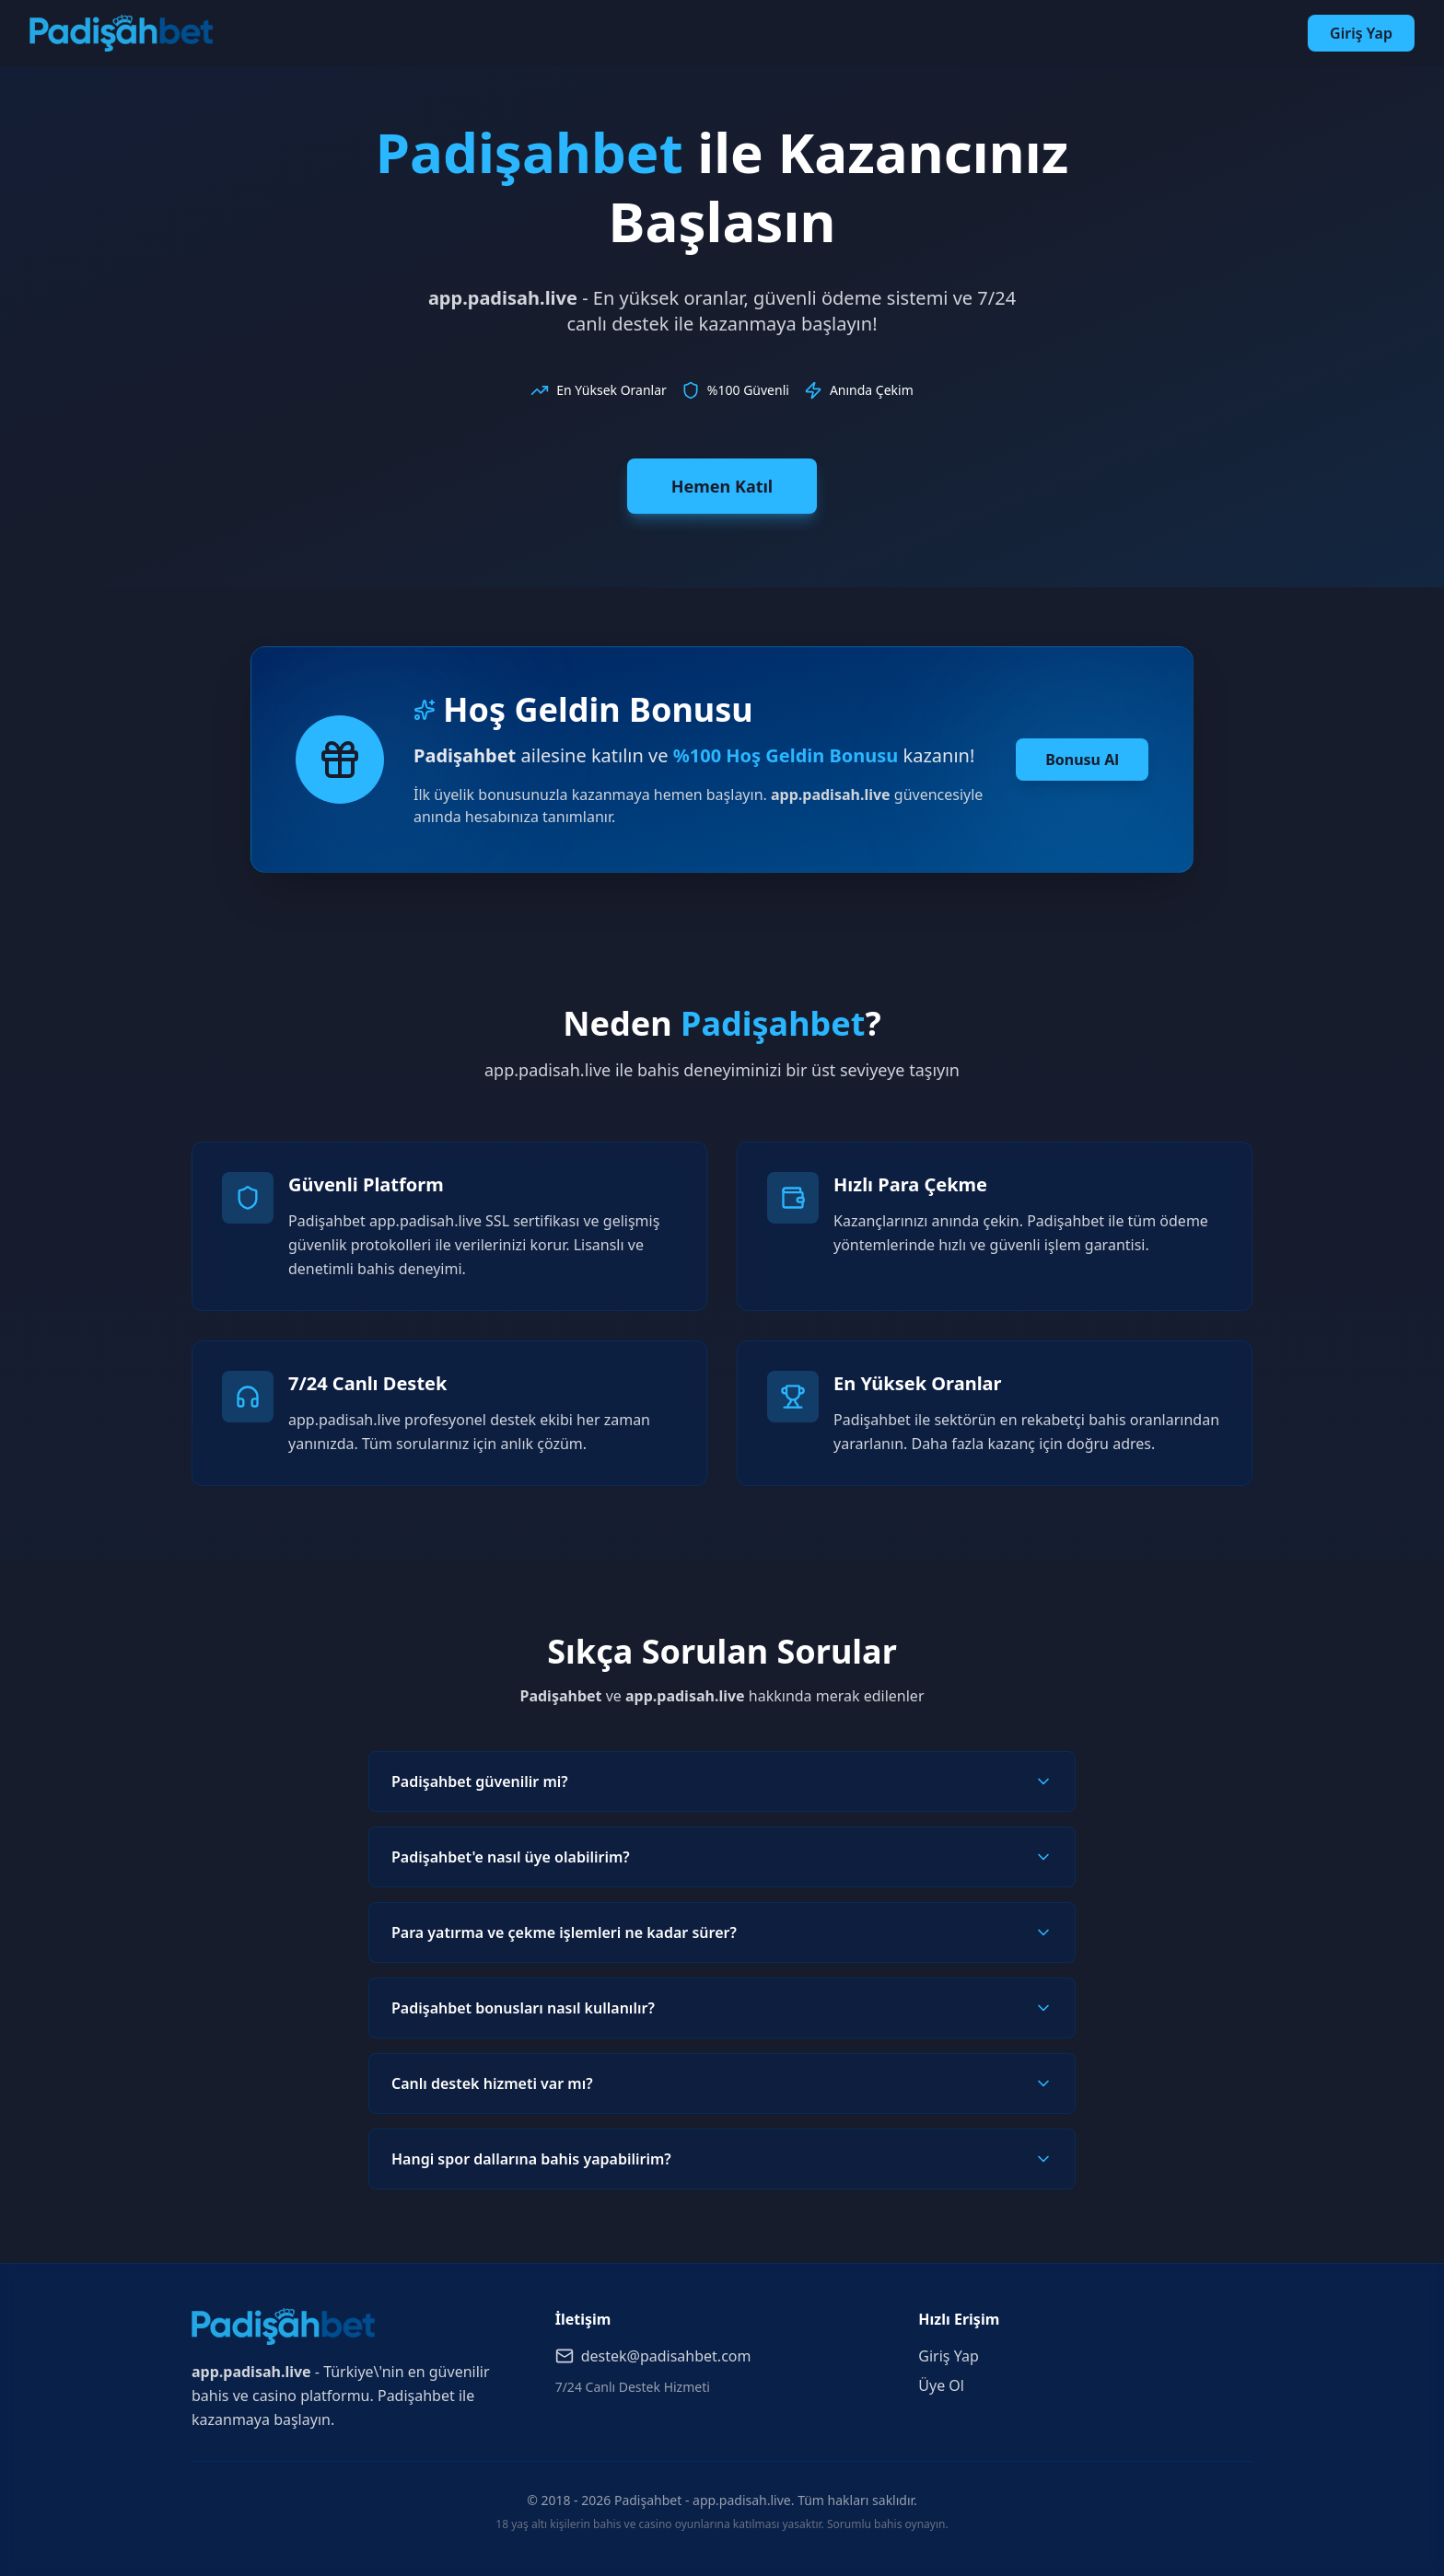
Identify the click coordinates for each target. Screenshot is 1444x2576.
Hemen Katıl (722, 486)
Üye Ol (941, 2385)
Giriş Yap (1361, 33)
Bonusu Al (1082, 759)
